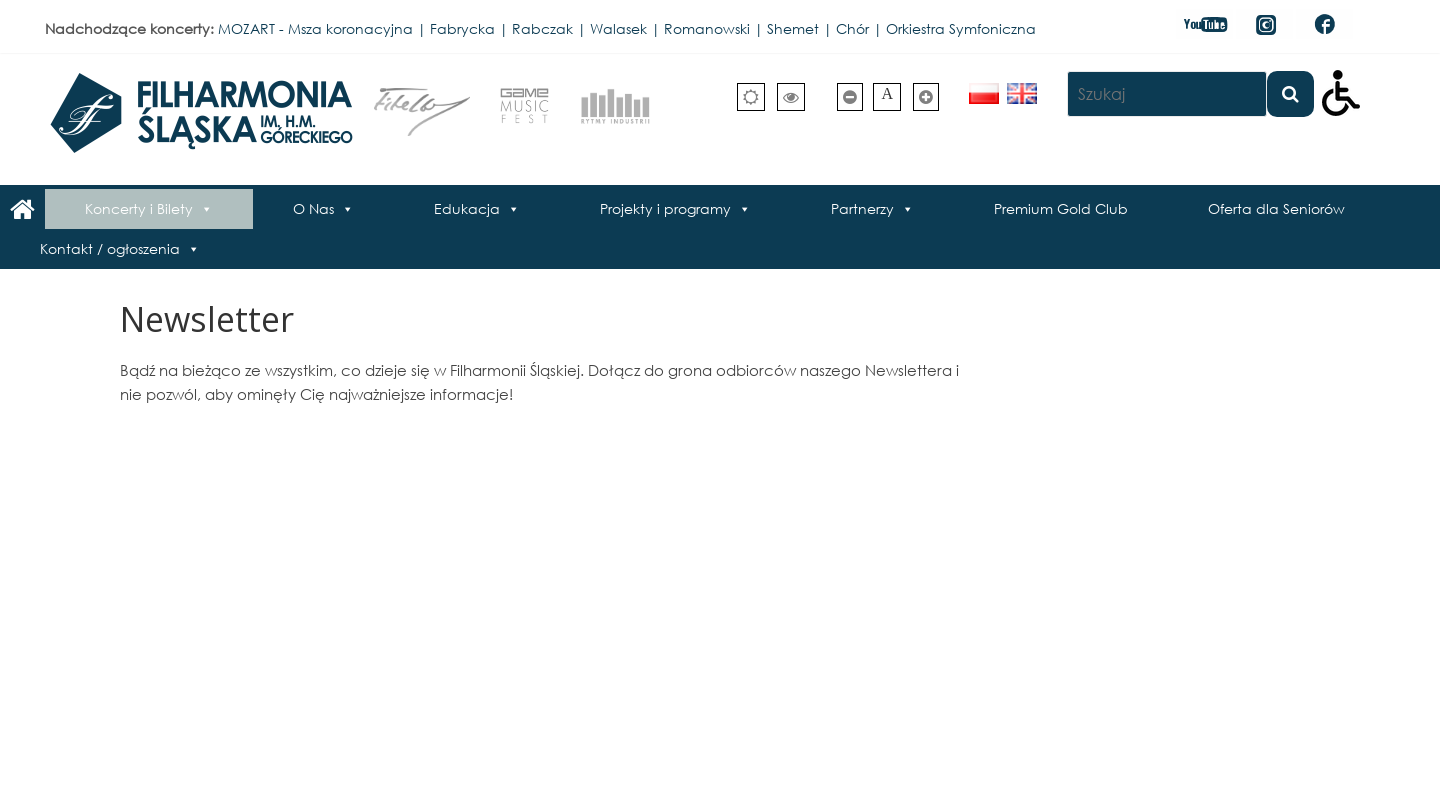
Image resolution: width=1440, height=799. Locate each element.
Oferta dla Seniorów (1276, 208)
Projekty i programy (665, 208)
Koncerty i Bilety (139, 208)
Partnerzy (862, 208)
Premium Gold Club (1061, 208)
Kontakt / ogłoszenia (110, 248)
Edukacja (467, 208)
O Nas (313, 208)
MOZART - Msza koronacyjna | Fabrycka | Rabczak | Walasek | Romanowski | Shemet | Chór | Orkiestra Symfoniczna (627, 28)
